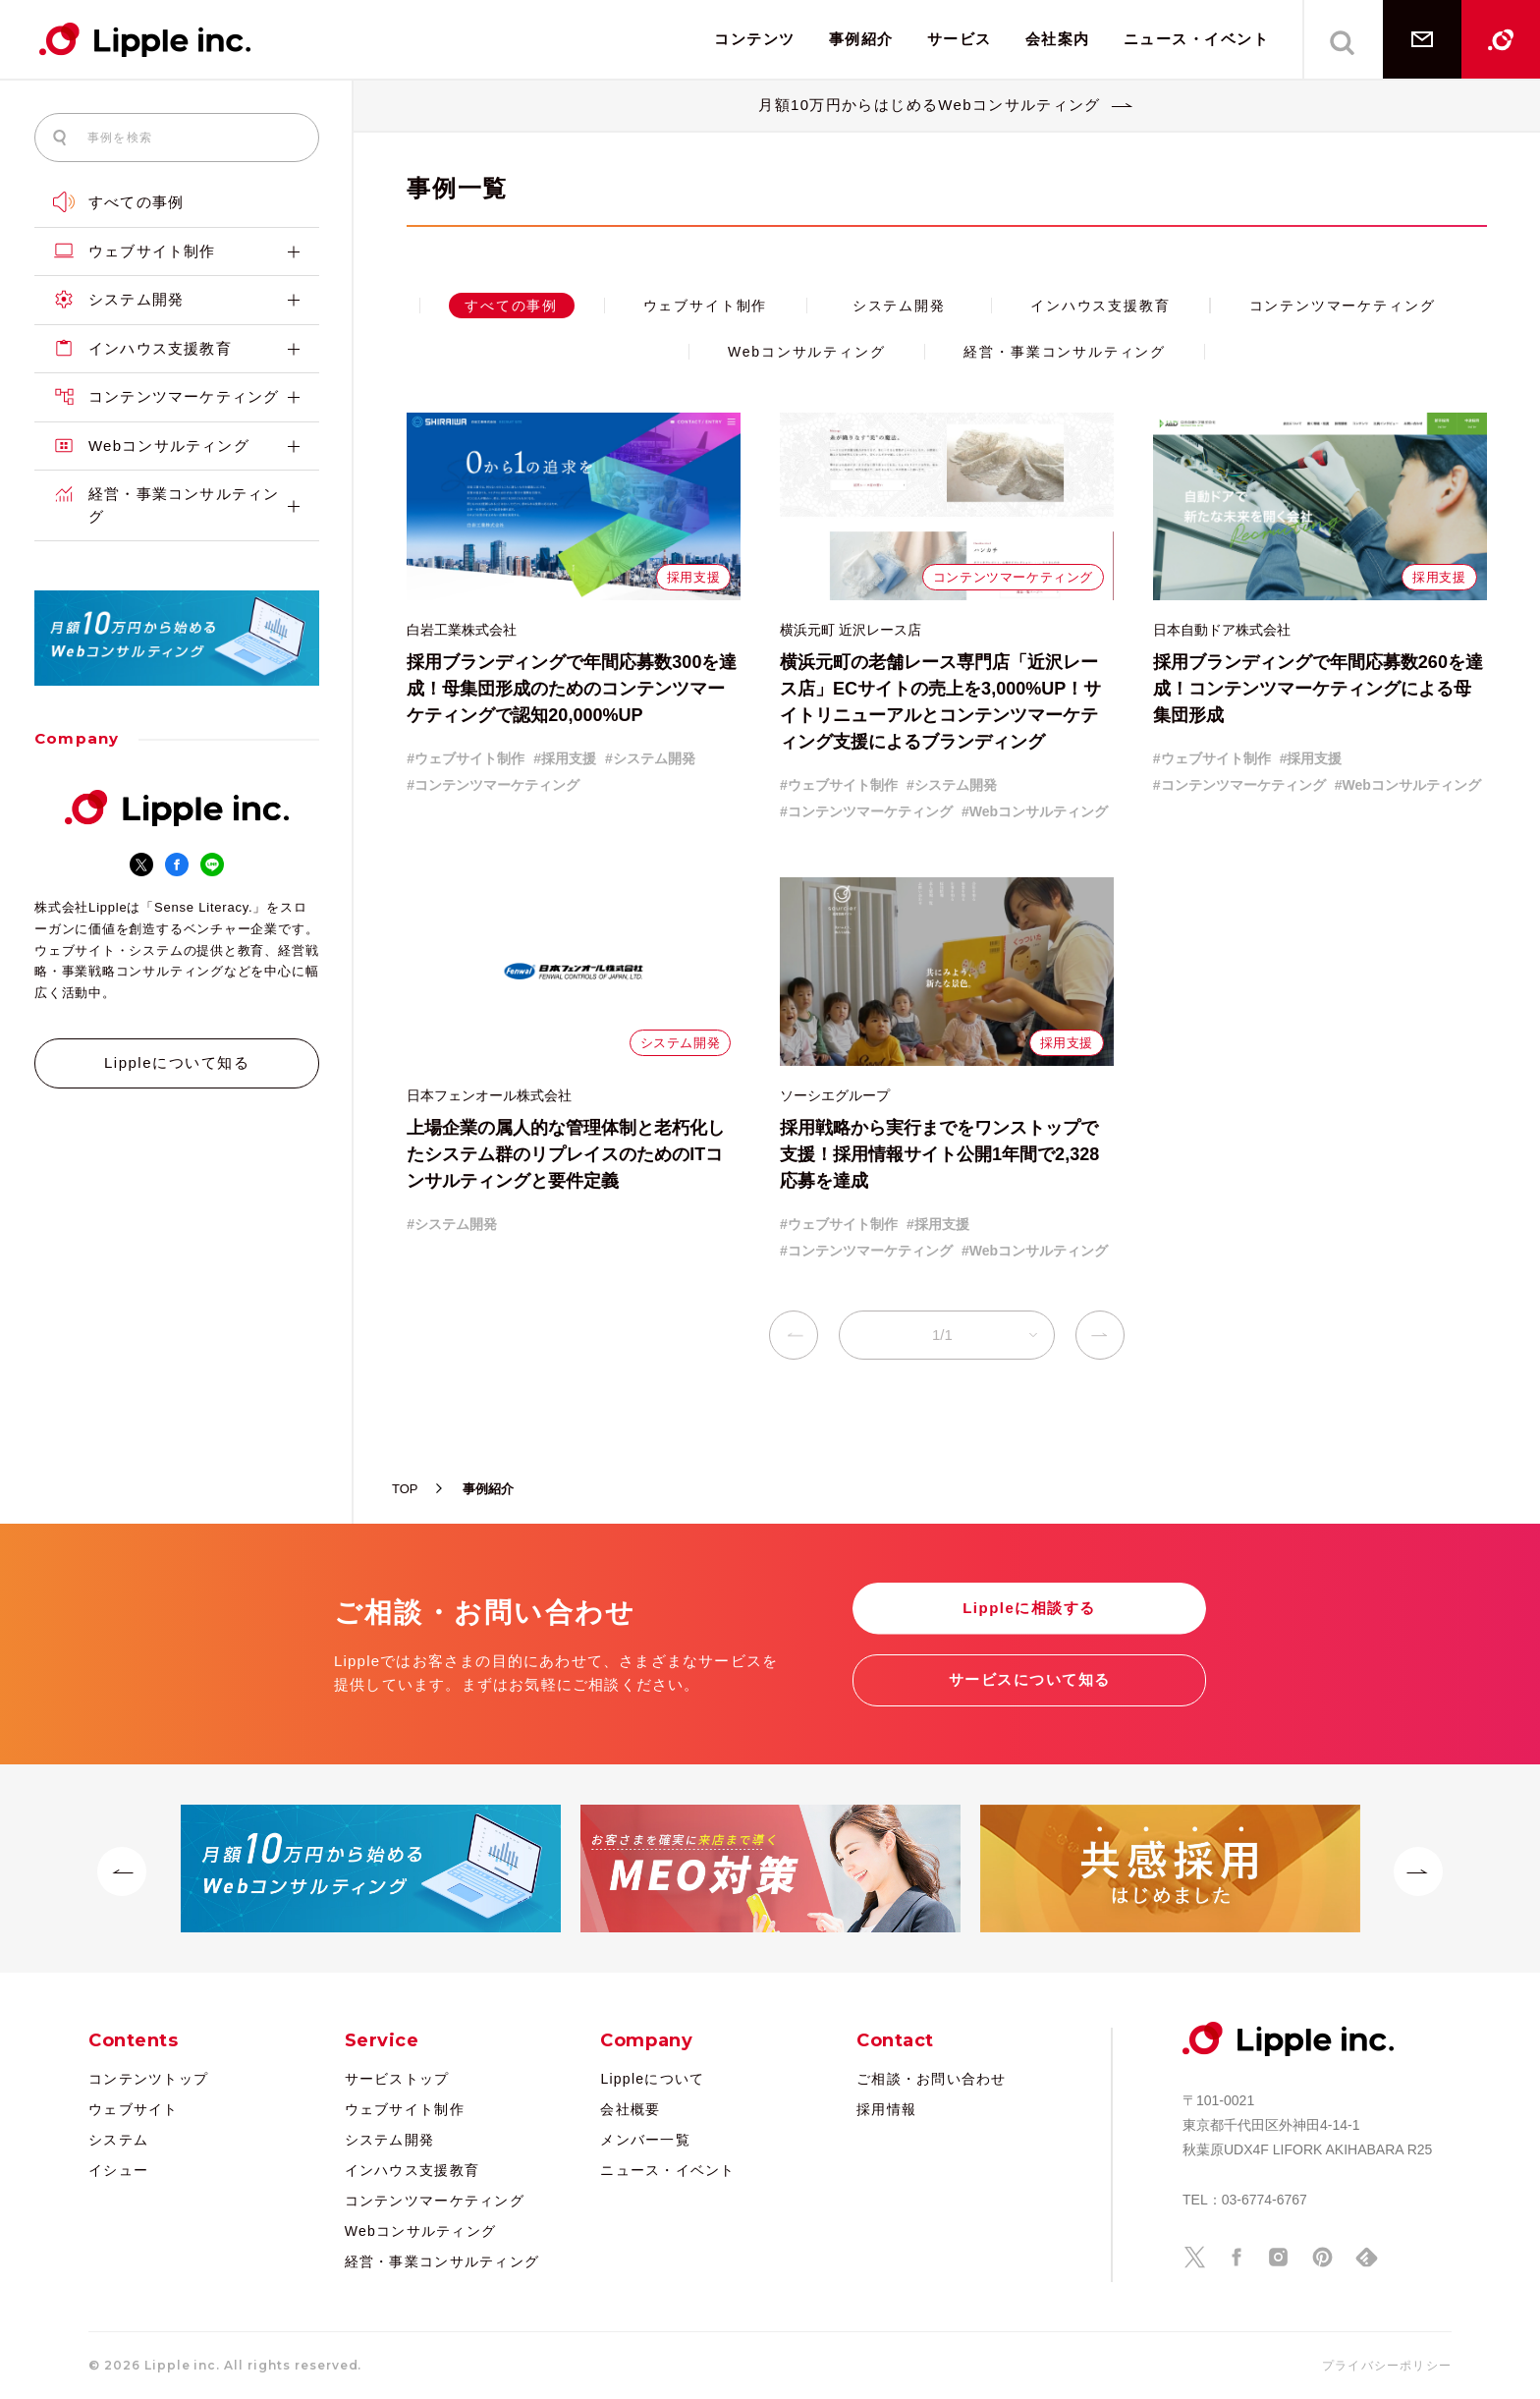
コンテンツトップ (148, 2079)
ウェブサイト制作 (176, 252)
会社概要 (630, 2109)
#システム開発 (650, 758)
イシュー (118, 2170)
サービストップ (397, 2079)
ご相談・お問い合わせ (931, 2079)
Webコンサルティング (176, 446)
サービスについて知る (1030, 1679)
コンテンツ (755, 38)
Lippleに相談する (1029, 1607)
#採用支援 (564, 758)
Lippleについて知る (176, 1062)
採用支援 (693, 577)
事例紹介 (861, 38)
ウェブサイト (133, 2109)
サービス (959, 38)
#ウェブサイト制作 (465, 758)
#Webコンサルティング (1035, 811)
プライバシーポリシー (1387, 2365)
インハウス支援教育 (176, 349)
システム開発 (176, 300)
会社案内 (1057, 38)
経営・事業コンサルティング (176, 505)
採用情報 (886, 2109)
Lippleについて (652, 2079)
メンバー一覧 (645, 2140)
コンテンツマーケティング (176, 397)
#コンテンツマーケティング (493, 785)
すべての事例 (118, 202)
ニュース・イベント (1197, 38)
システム (118, 2140)
